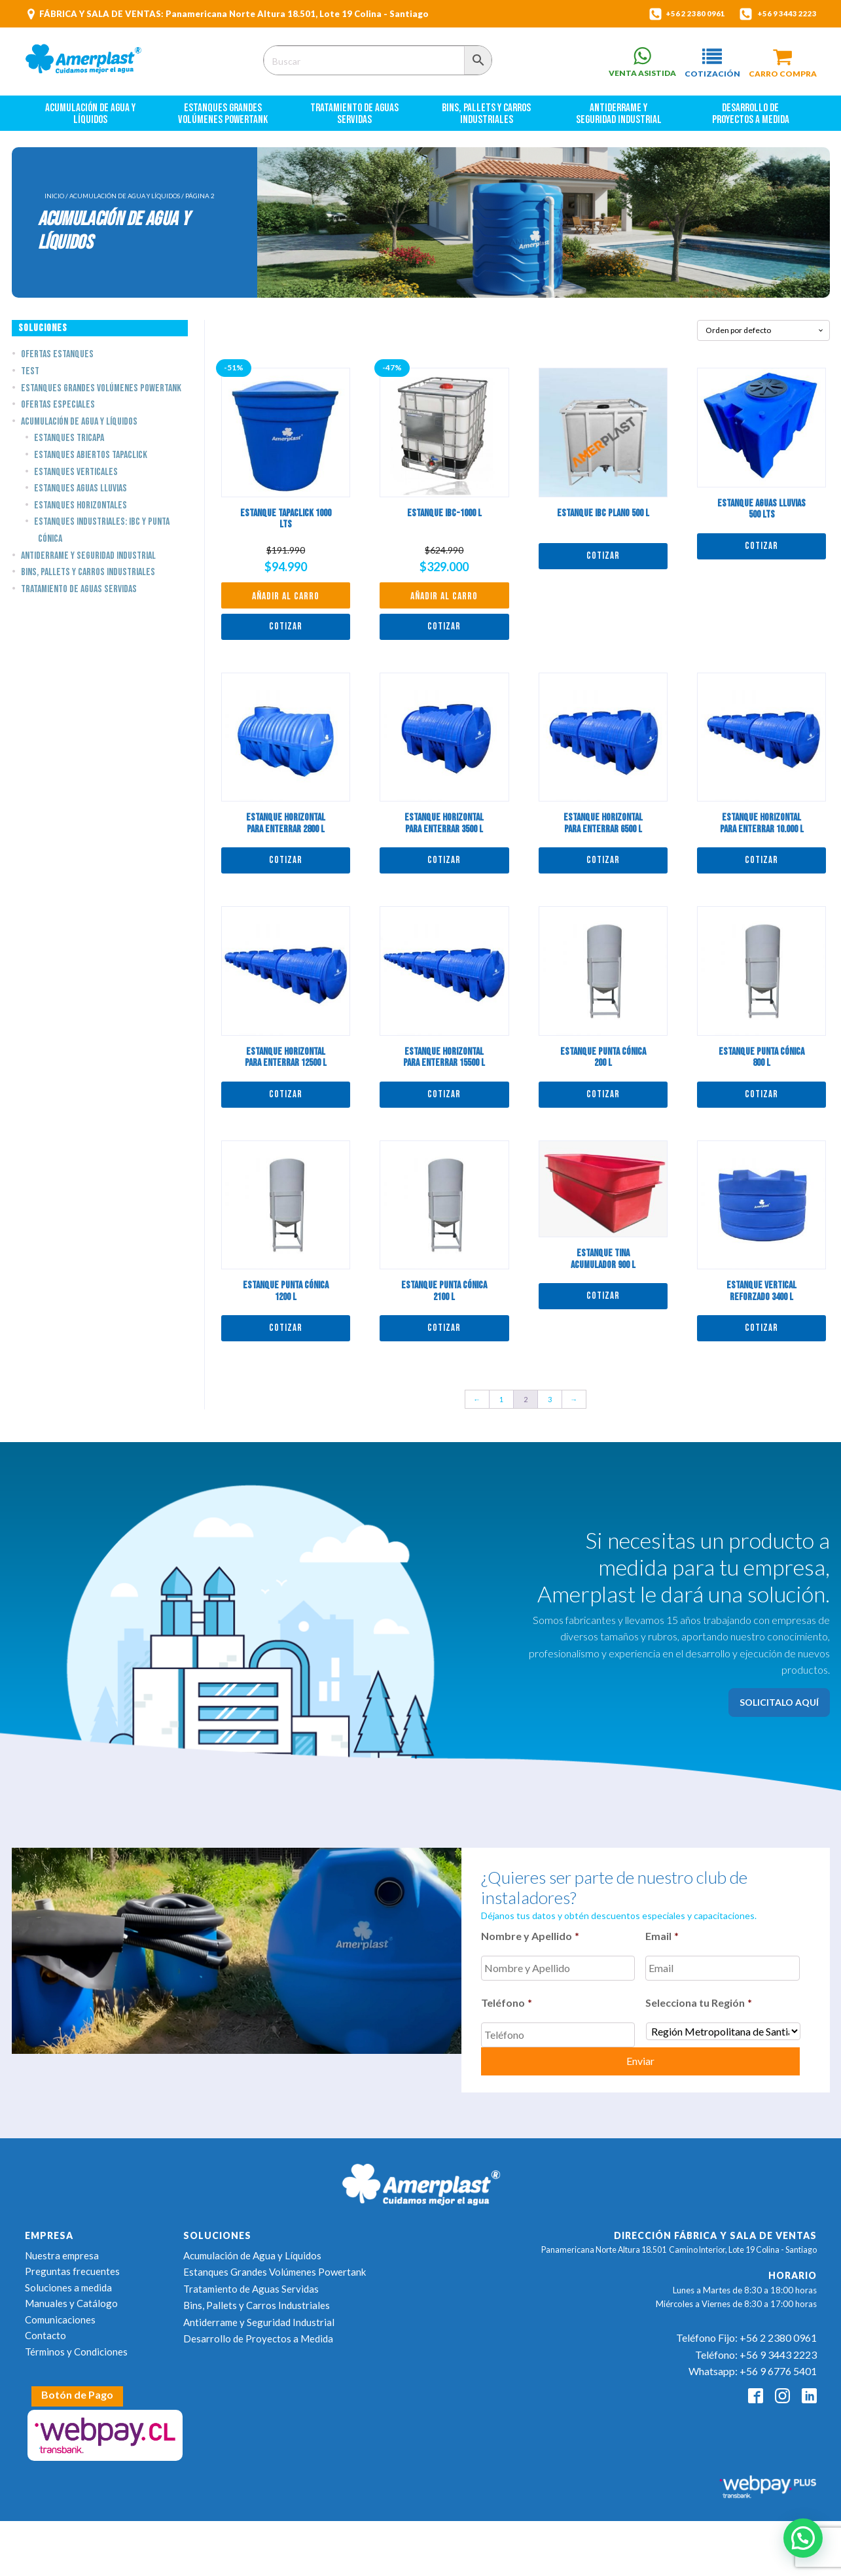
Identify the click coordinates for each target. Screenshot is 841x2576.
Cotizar (285, 632)
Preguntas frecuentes (72, 2261)
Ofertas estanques (57, 360)
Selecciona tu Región (698, 2003)
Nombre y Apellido (530, 1941)
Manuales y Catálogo (71, 2293)
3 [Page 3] (550, 1405)
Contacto (45, 2325)
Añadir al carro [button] (285, 601)
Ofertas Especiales (58, 410)
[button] (706, 63)
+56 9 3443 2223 (782, 14)
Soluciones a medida (68, 2278)
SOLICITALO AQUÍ (779, 1707)
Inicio (54, 201)
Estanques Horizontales (80, 510)
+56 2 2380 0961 (680, 14)
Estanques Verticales (76, 477)
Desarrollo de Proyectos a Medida (750, 119)
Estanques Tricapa (69, 444)
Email (662, 1941)
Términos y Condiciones (76, 2342)
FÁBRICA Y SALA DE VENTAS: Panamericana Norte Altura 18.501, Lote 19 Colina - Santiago (234, 14)
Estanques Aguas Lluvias (80, 494)
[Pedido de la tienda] (763, 335)
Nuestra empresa (62, 2245)
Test (30, 377)
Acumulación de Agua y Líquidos (91, 119)
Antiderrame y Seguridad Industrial (619, 119)
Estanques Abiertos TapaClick (90, 461)
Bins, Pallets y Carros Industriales (487, 119)
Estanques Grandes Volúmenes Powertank (223, 119)
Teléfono (506, 2003)
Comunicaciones (60, 2310)
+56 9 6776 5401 (778, 2361)
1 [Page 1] (501, 1405)
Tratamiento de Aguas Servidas (355, 119)
